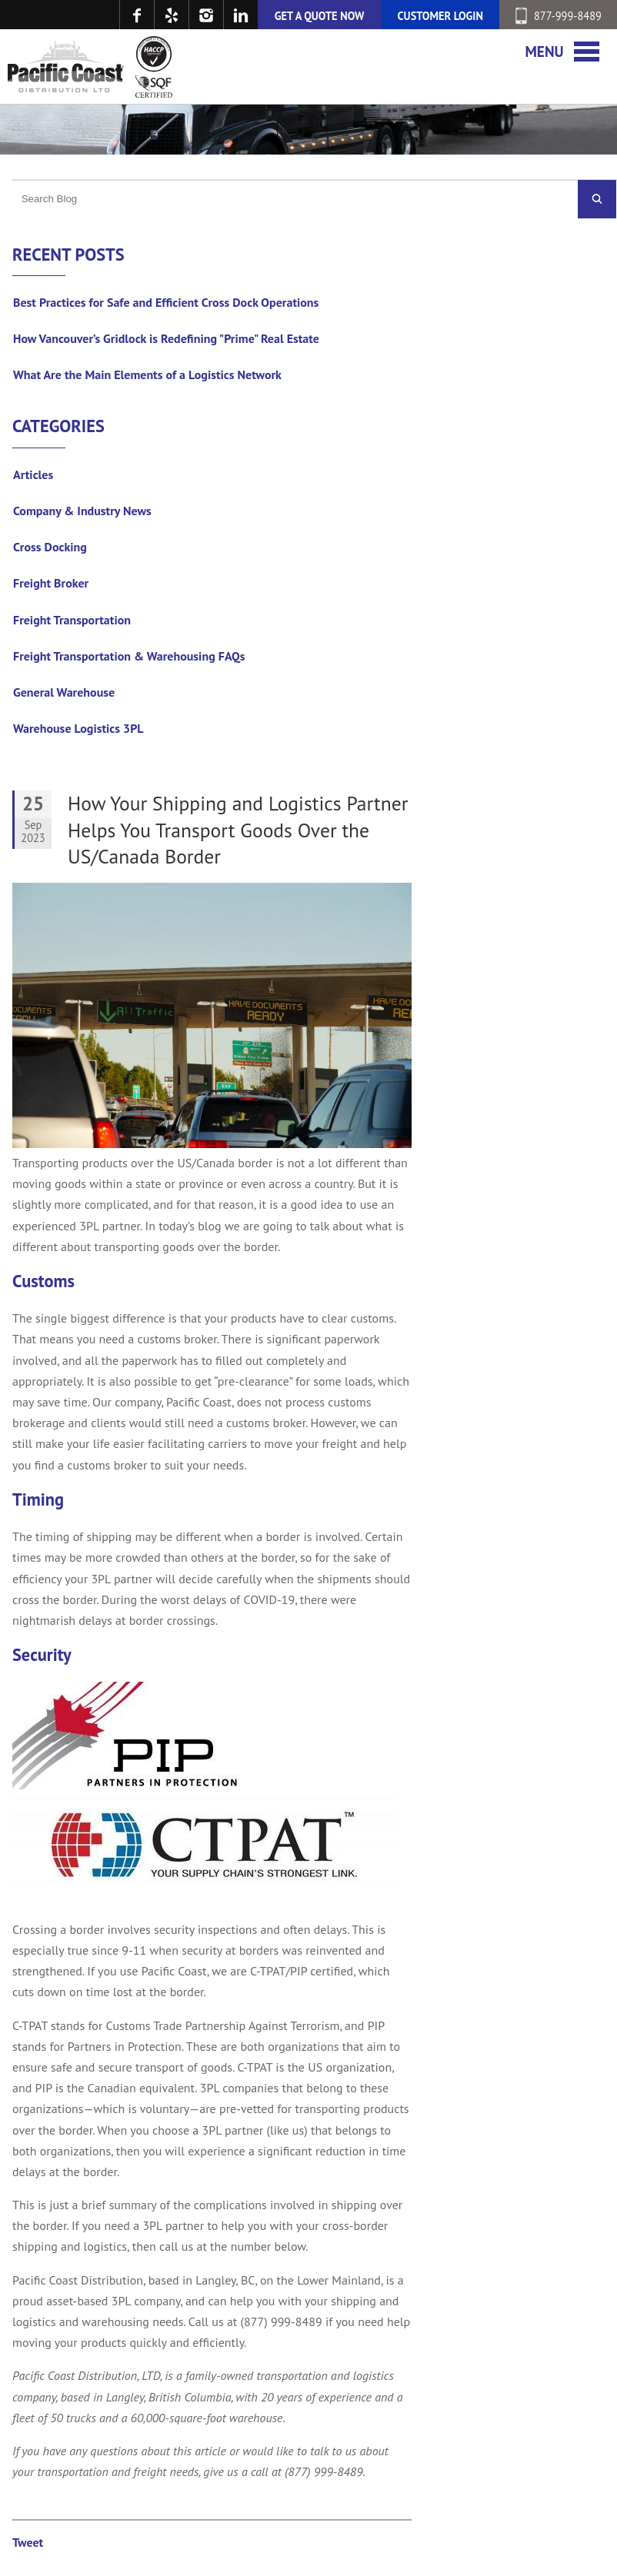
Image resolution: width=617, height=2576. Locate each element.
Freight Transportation (72, 619)
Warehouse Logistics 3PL (78, 728)
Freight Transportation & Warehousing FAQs (129, 656)
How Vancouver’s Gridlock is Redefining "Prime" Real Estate (166, 338)
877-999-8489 (558, 16)
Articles (33, 474)
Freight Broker (50, 583)
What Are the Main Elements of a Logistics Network (147, 374)
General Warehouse (64, 692)
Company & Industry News (82, 510)
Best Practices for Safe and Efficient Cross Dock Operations (166, 302)
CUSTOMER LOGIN (440, 15)
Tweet (27, 2542)
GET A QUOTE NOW (320, 15)
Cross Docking (50, 546)
